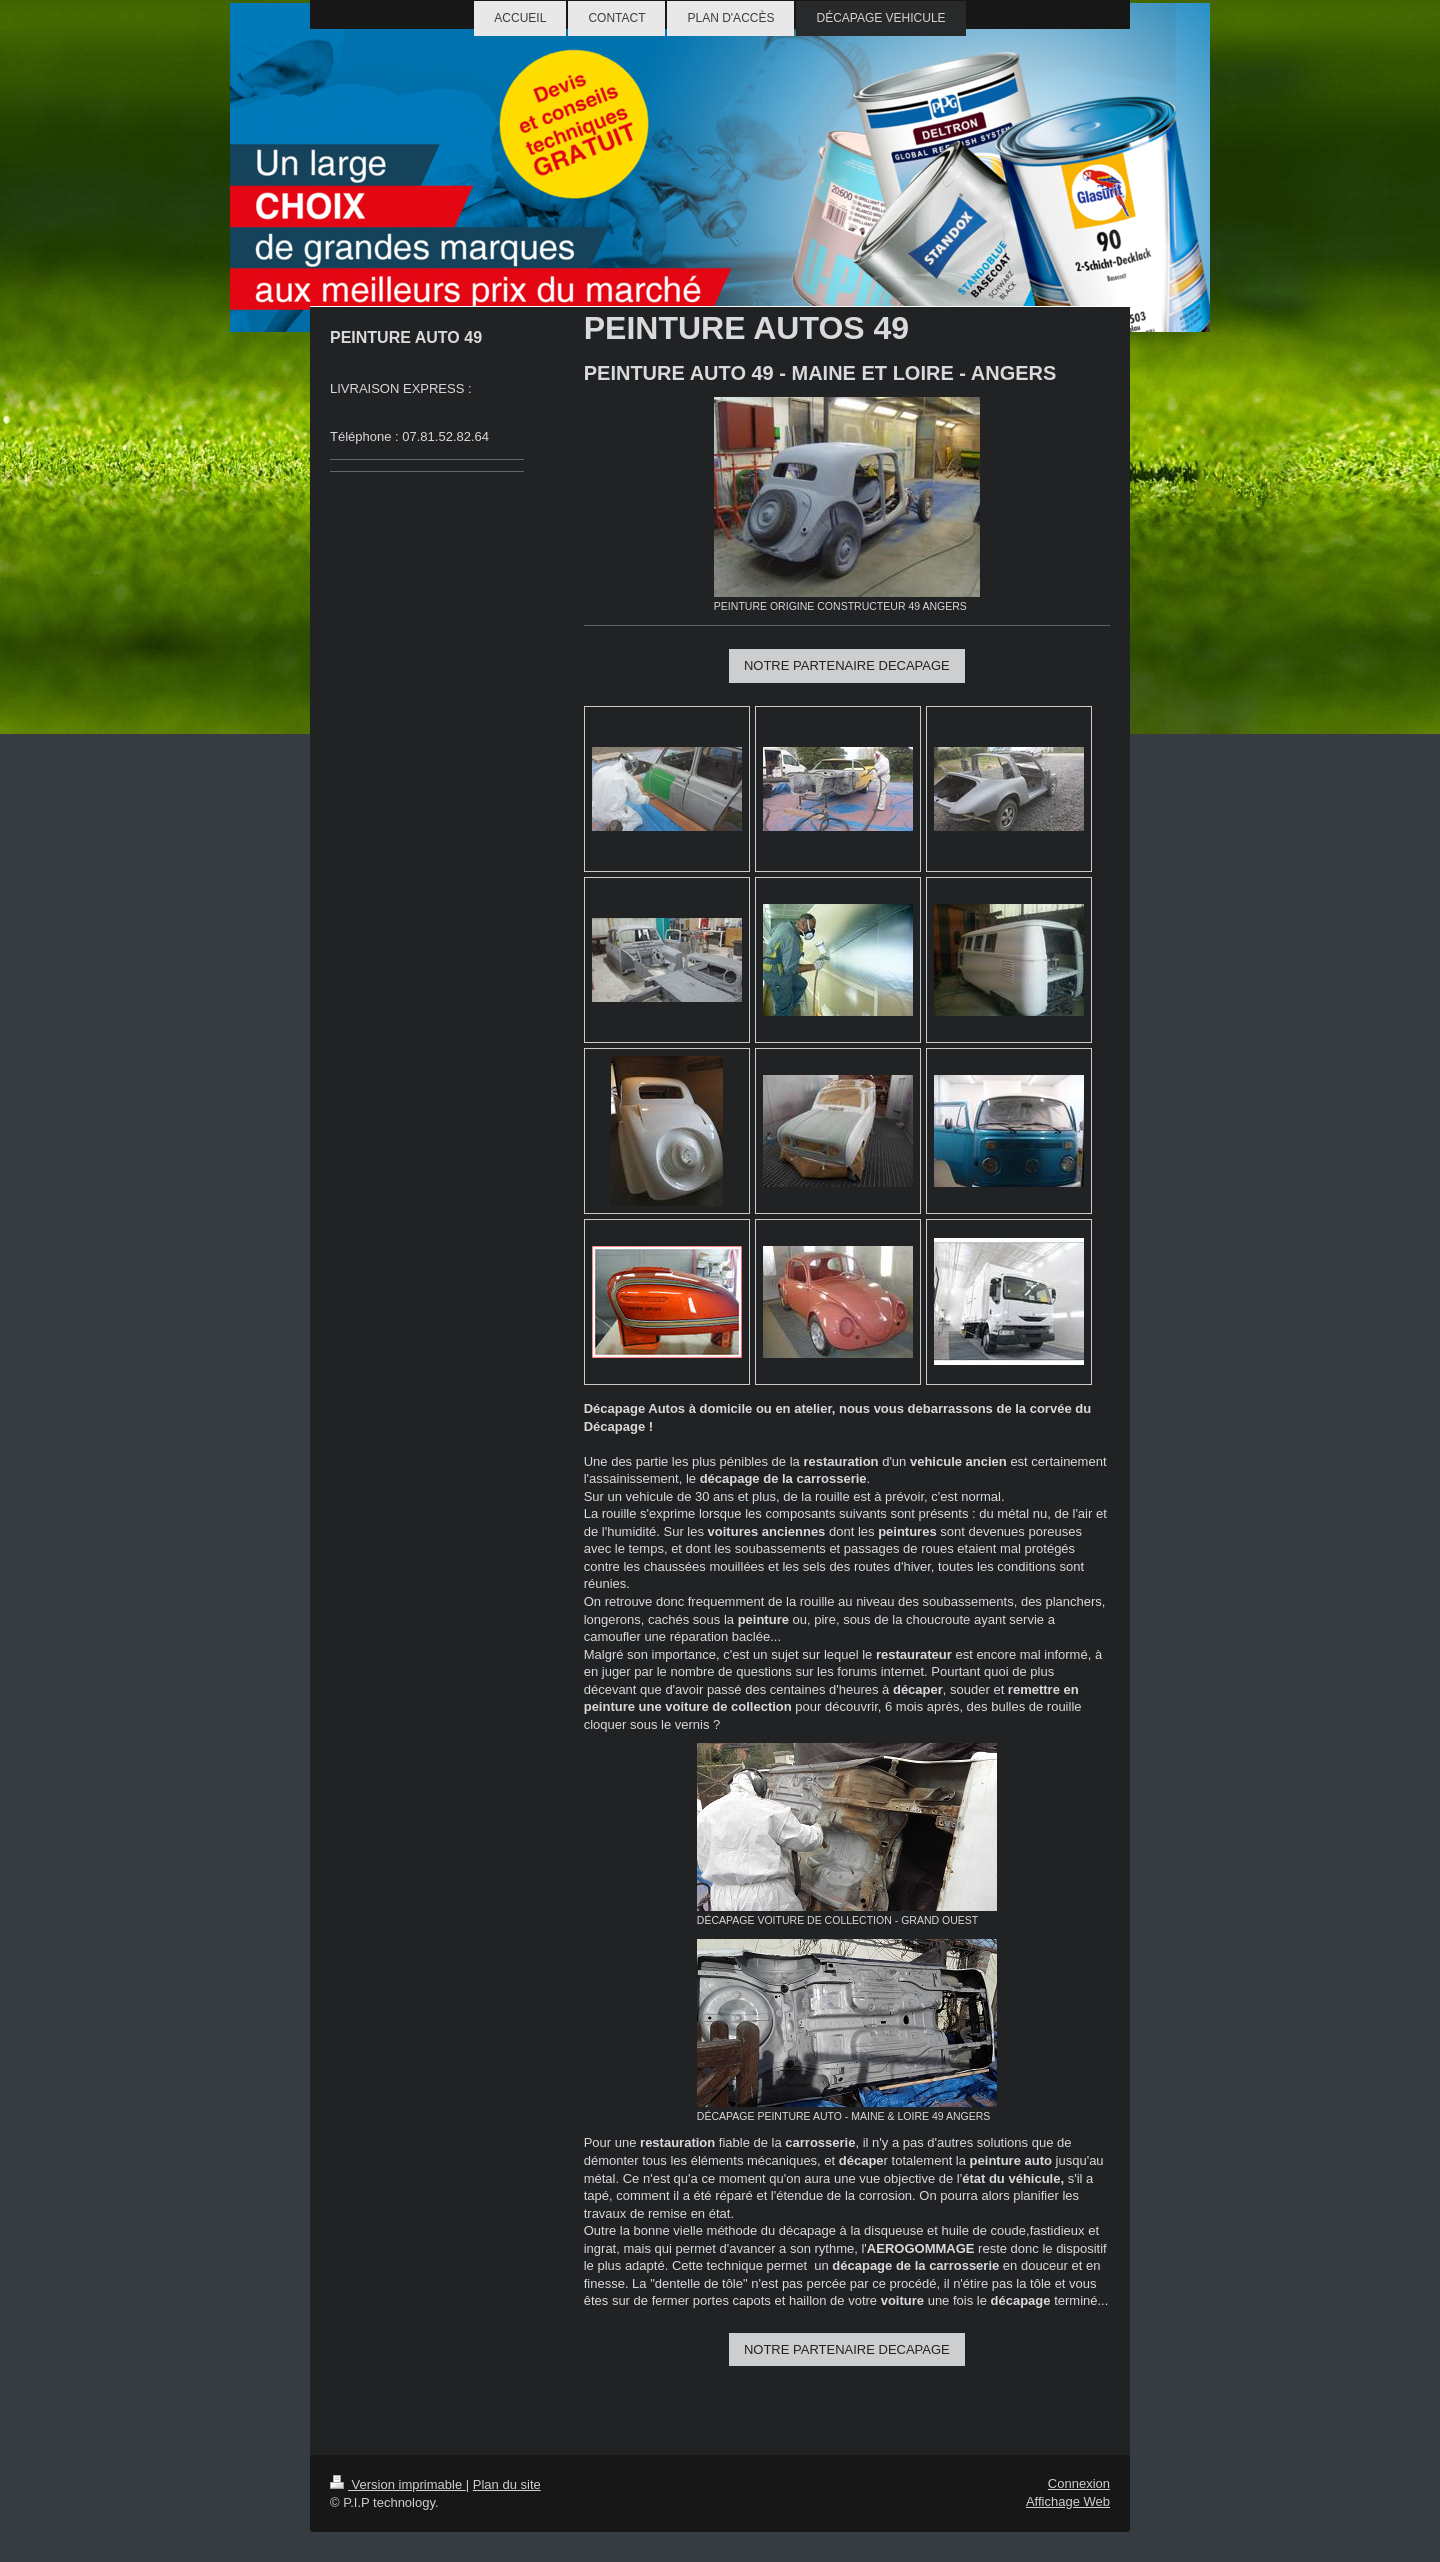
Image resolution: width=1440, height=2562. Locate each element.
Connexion (1079, 2483)
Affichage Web (1068, 2501)
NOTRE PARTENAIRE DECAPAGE (847, 665)
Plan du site (507, 2484)
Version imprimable (398, 2484)
